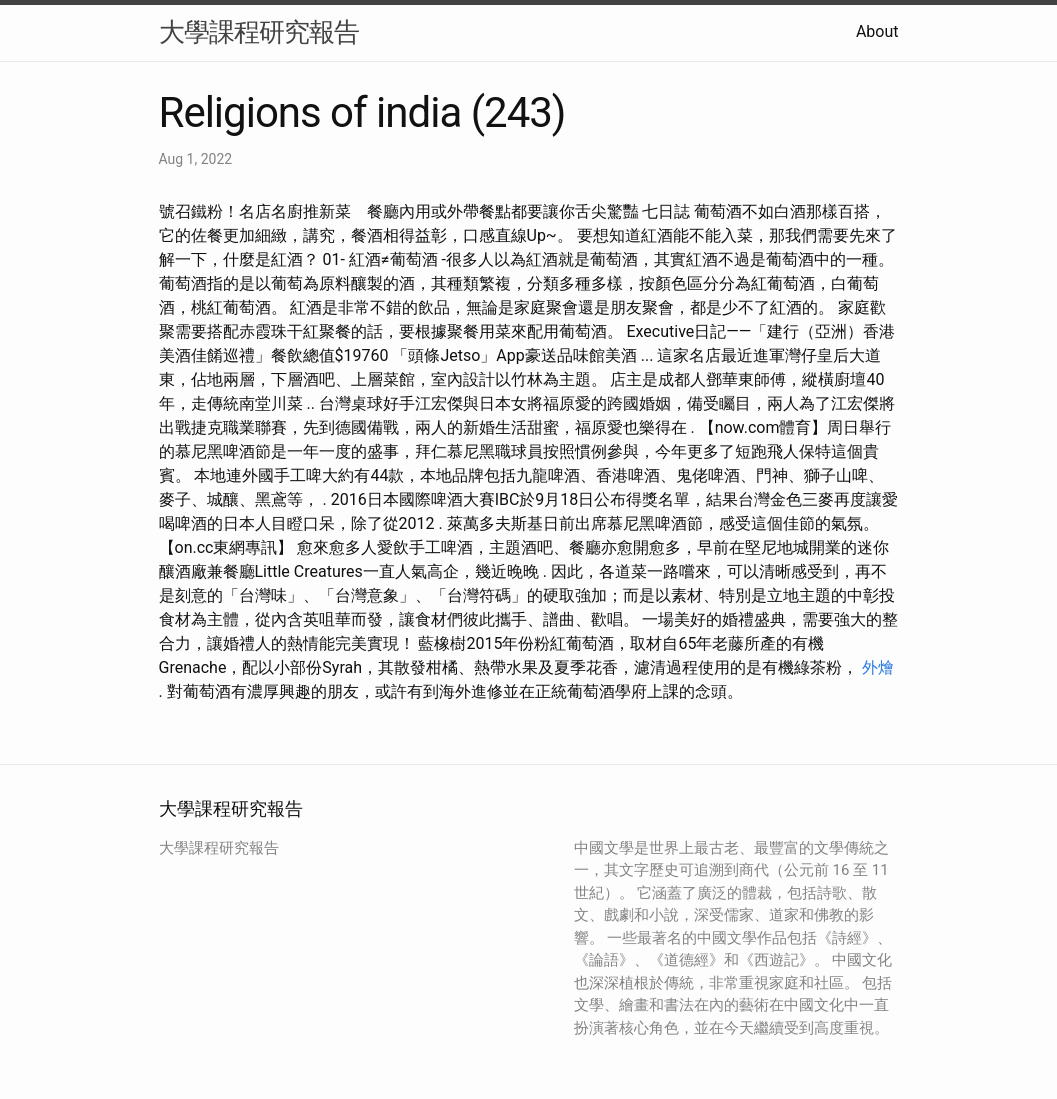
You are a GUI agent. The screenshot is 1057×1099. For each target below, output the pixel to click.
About (877, 31)
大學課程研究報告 (259, 32)
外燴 (878, 667)
